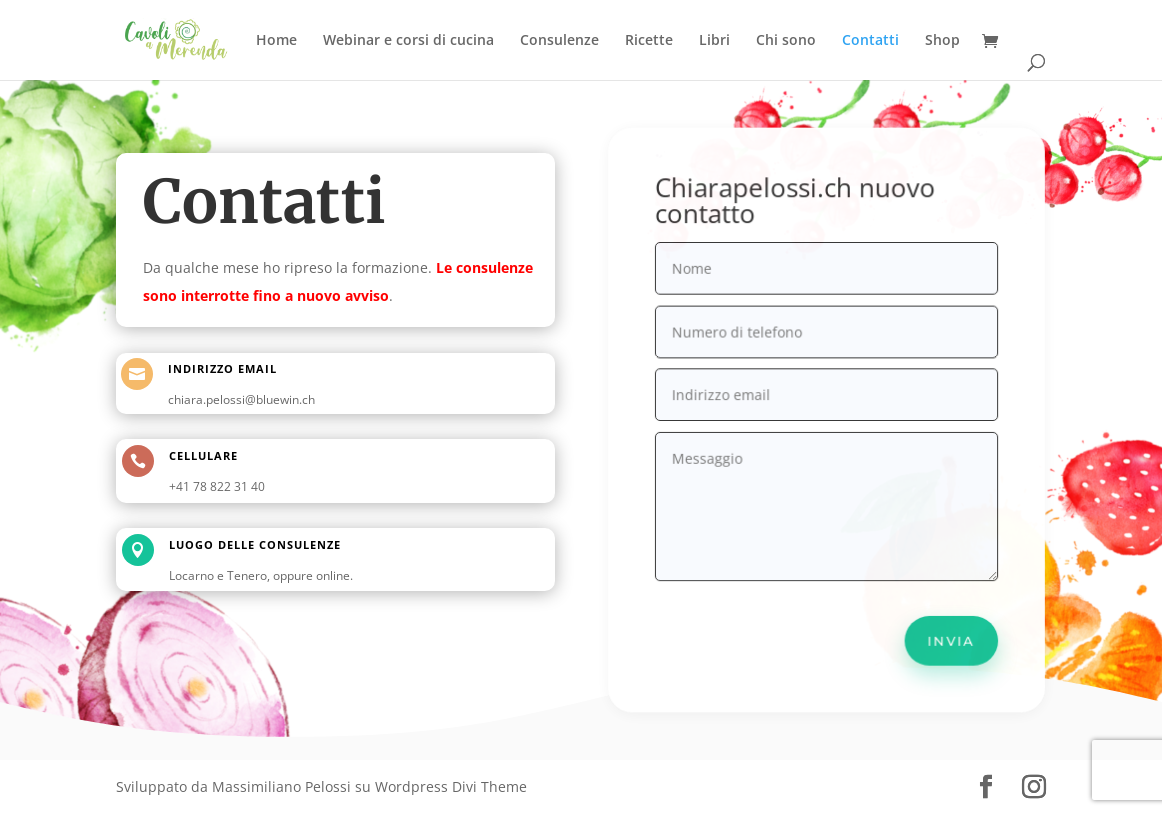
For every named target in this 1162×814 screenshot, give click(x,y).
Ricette (649, 41)
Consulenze (559, 41)
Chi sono (786, 41)
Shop (942, 41)
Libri (714, 41)
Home (276, 41)
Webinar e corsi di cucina (408, 41)
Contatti (870, 41)
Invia (947, 632)
